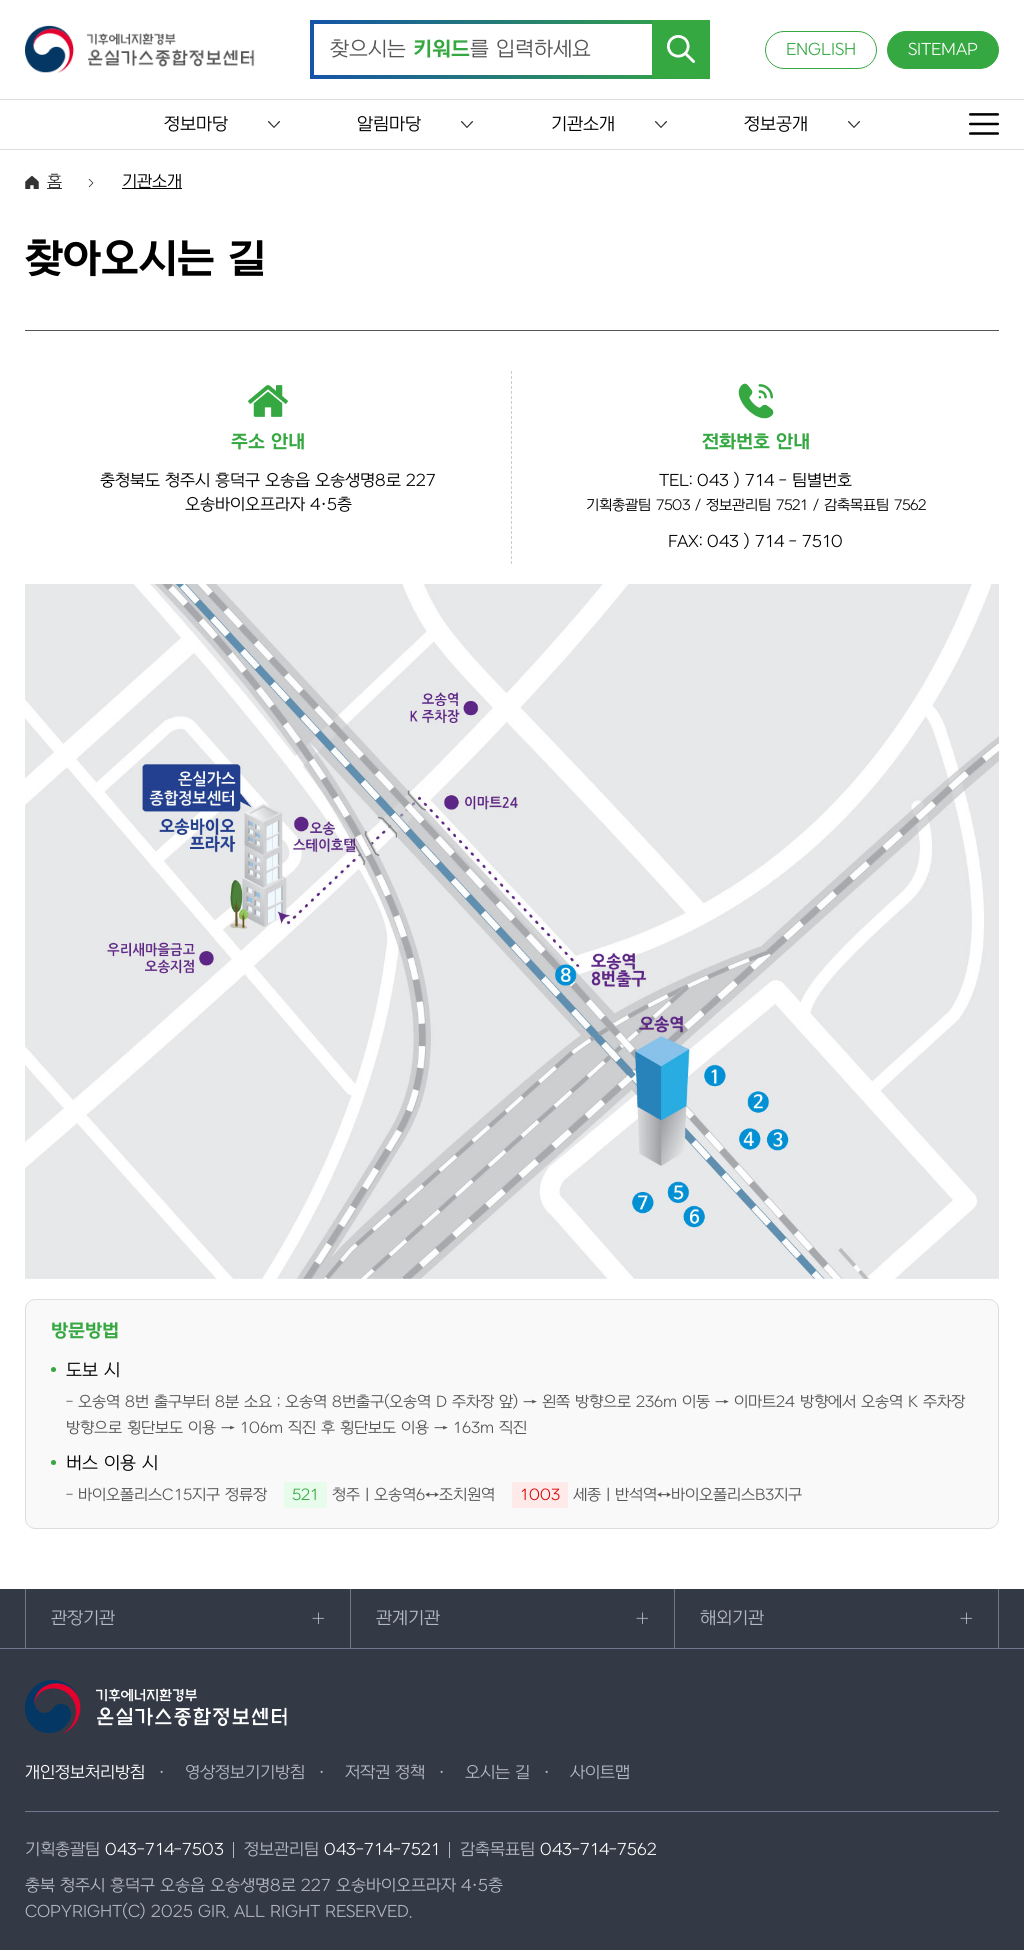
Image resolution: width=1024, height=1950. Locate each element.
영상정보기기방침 (245, 1773)
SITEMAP (943, 50)
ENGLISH (821, 50)
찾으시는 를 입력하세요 (460, 50)
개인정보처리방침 (85, 1773)
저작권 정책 (385, 1773)
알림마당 (389, 124)
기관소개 (583, 124)
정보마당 (196, 124)
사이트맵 (600, 1773)
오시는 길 (497, 1773)
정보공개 (776, 124)
